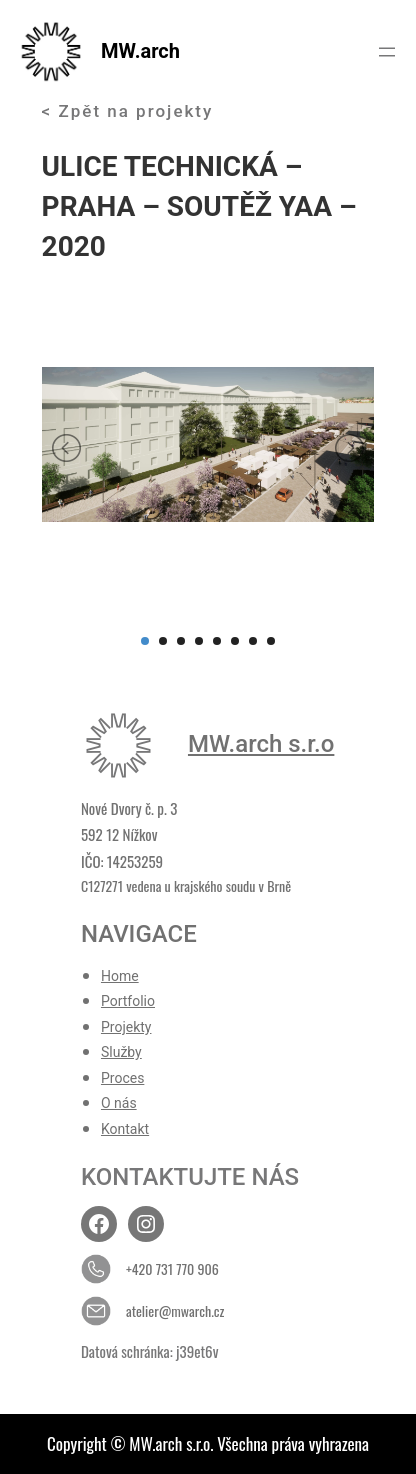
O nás (119, 1103)
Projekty (126, 1027)
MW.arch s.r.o (261, 744)
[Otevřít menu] (387, 52)
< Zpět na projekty (128, 111)
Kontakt (125, 1129)
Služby (121, 1052)
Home (120, 976)
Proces (122, 1078)
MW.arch (140, 51)
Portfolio (128, 1001)
